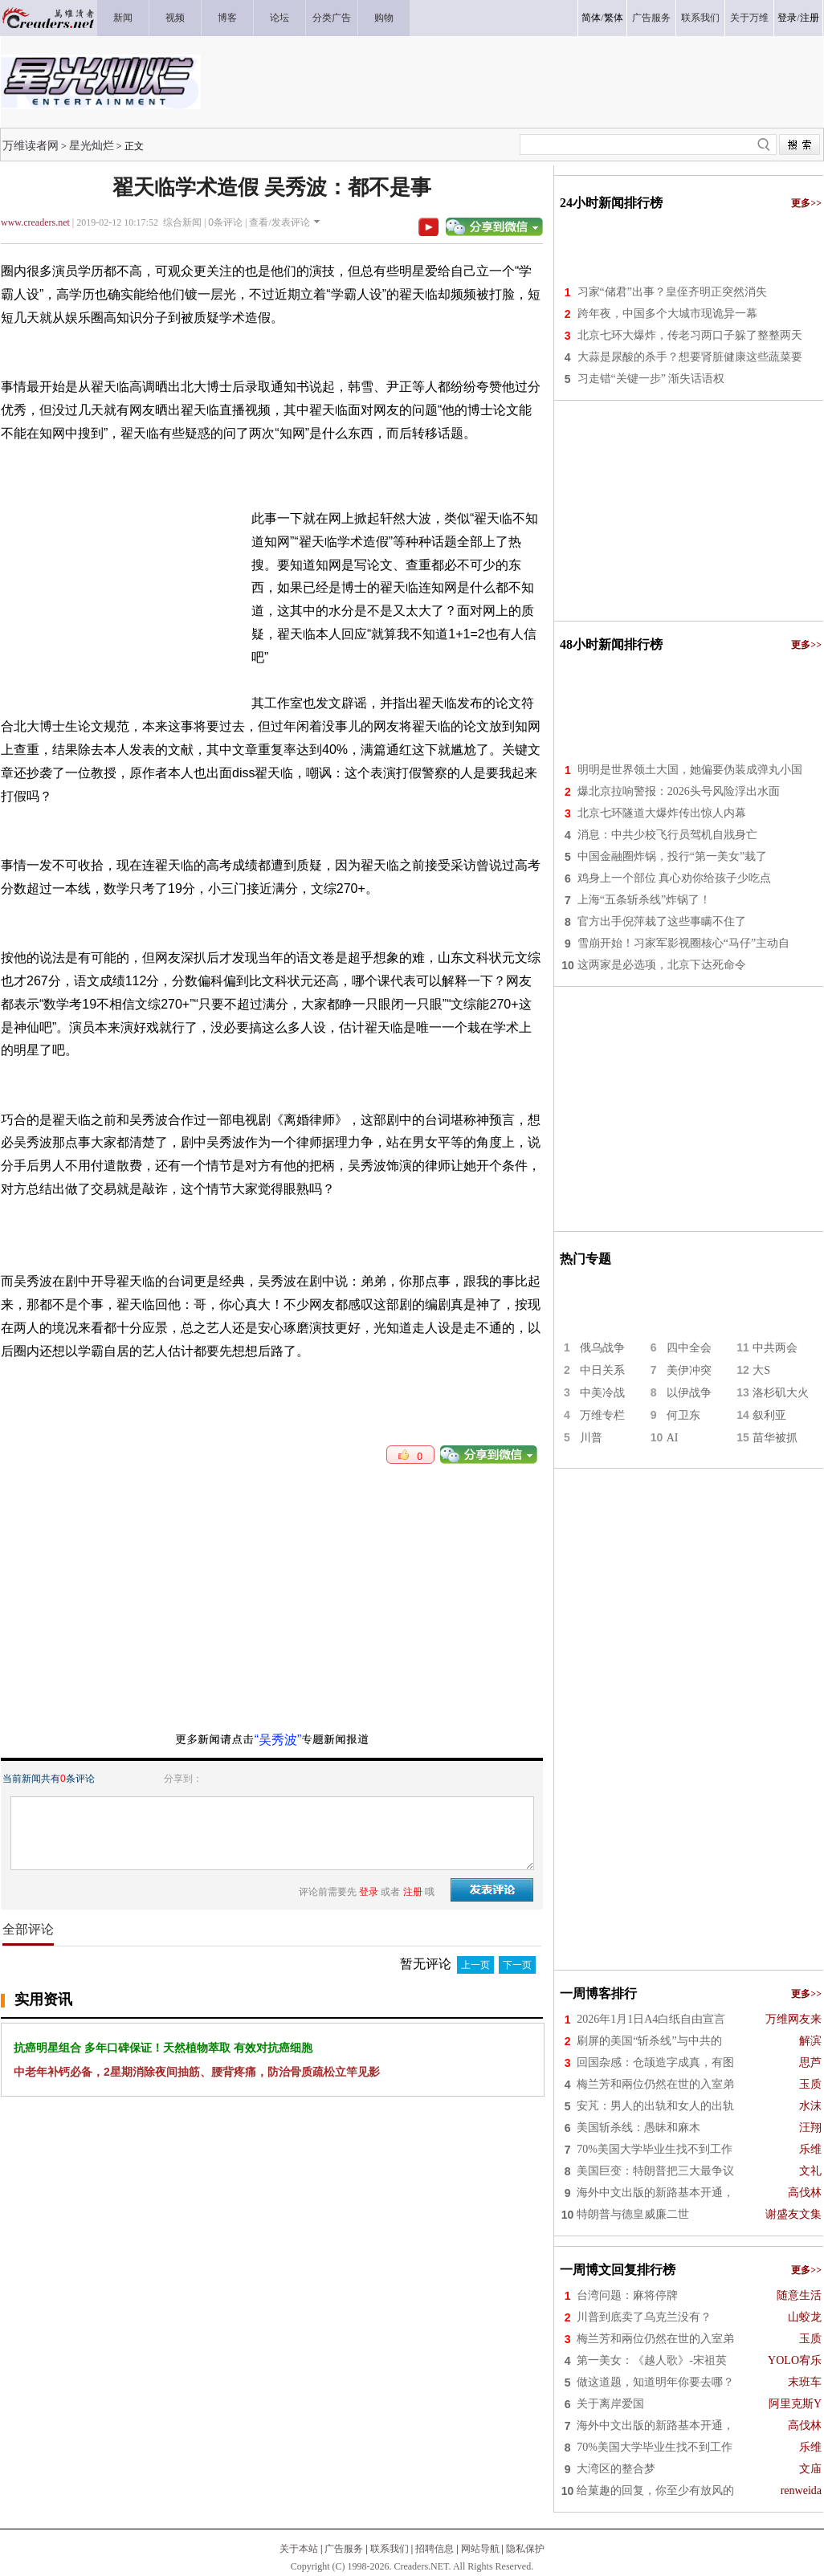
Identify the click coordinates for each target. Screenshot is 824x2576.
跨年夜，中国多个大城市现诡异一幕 (667, 314)
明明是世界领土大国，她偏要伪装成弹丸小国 (689, 770)
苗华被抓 (775, 1438)
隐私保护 (525, 2548)
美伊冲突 (689, 1370)
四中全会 (689, 1348)
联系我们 (389, 2548)
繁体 (613, 17)
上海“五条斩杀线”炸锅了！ (644, 900)
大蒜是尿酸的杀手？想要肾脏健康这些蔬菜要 (689, 357)
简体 (591, 17)
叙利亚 (769, 1415)
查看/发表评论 (279, 222)
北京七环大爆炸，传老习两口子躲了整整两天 (689, 335)
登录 (787, 17)
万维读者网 (30, 145)
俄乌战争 (602, 1348)
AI (673, 1438)
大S (761, 1370)
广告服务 (343, 2548)
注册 (809, 17)
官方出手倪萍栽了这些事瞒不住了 (661, 921)
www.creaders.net (35, 222)
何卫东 (683, 1415)
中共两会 (775, 1348)
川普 (591, 1438)
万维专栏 (602, 1415)
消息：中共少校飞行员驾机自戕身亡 (667, 835)
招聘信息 (434, 2548)
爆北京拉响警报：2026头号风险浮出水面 (678, 791)
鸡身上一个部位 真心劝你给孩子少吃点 (674, 878)
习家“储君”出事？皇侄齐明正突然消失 (672, 292)
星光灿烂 (91, 145)
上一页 (475, 1965)
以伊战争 (689, 1393)
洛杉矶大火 (781, 1393)
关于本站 (298, 2548)
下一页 (517, 1965)
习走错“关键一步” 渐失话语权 (651, 379)
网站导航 (480, 2548)
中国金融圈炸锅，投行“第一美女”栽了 (672, 856)
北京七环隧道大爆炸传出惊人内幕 (661, 813)
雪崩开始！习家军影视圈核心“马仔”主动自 (683, 943)
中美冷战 (602, 1393)
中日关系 (602, 1370)
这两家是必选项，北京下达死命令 (661, 965)
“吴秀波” (278, 1740)
